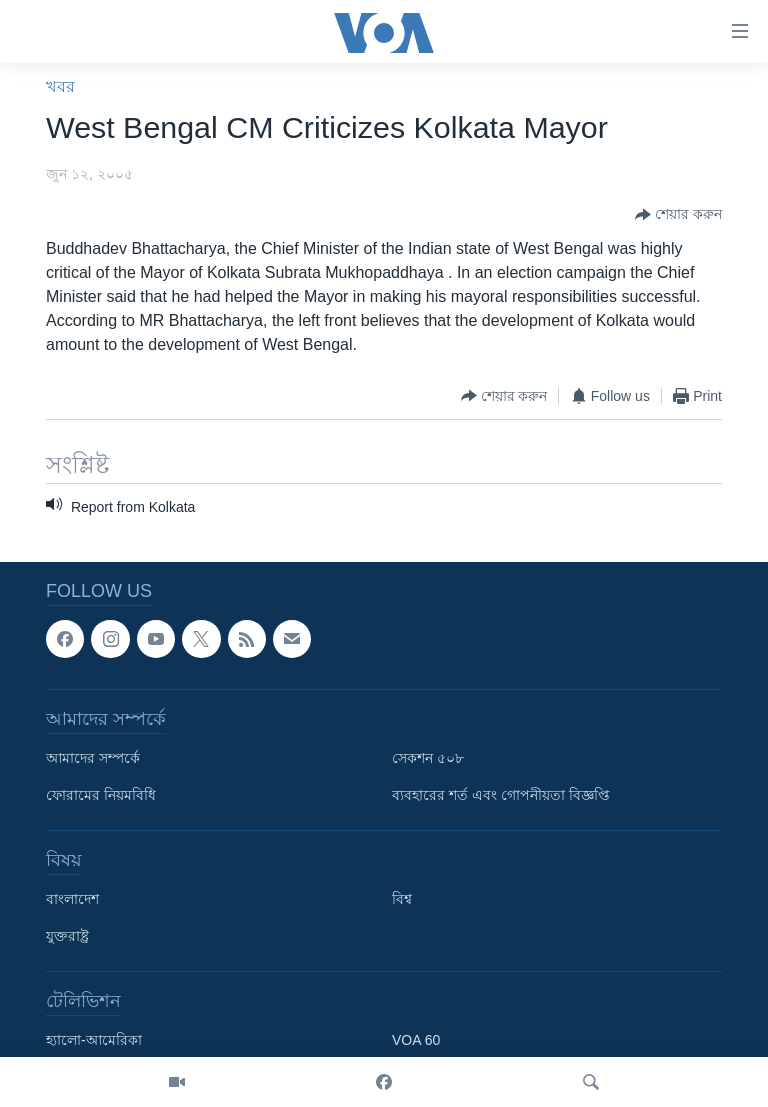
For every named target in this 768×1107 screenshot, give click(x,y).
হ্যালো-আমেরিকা (94, 1040)
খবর (60, 86)
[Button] (678, 215)
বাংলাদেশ (72, 899)
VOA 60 (416, 1040)
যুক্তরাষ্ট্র (67, 936)
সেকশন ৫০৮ (428, 758)
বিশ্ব (402, 899)
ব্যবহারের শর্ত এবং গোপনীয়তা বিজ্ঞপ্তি (501, 795)
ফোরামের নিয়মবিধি (101, 795)
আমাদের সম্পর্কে (93, 758)
